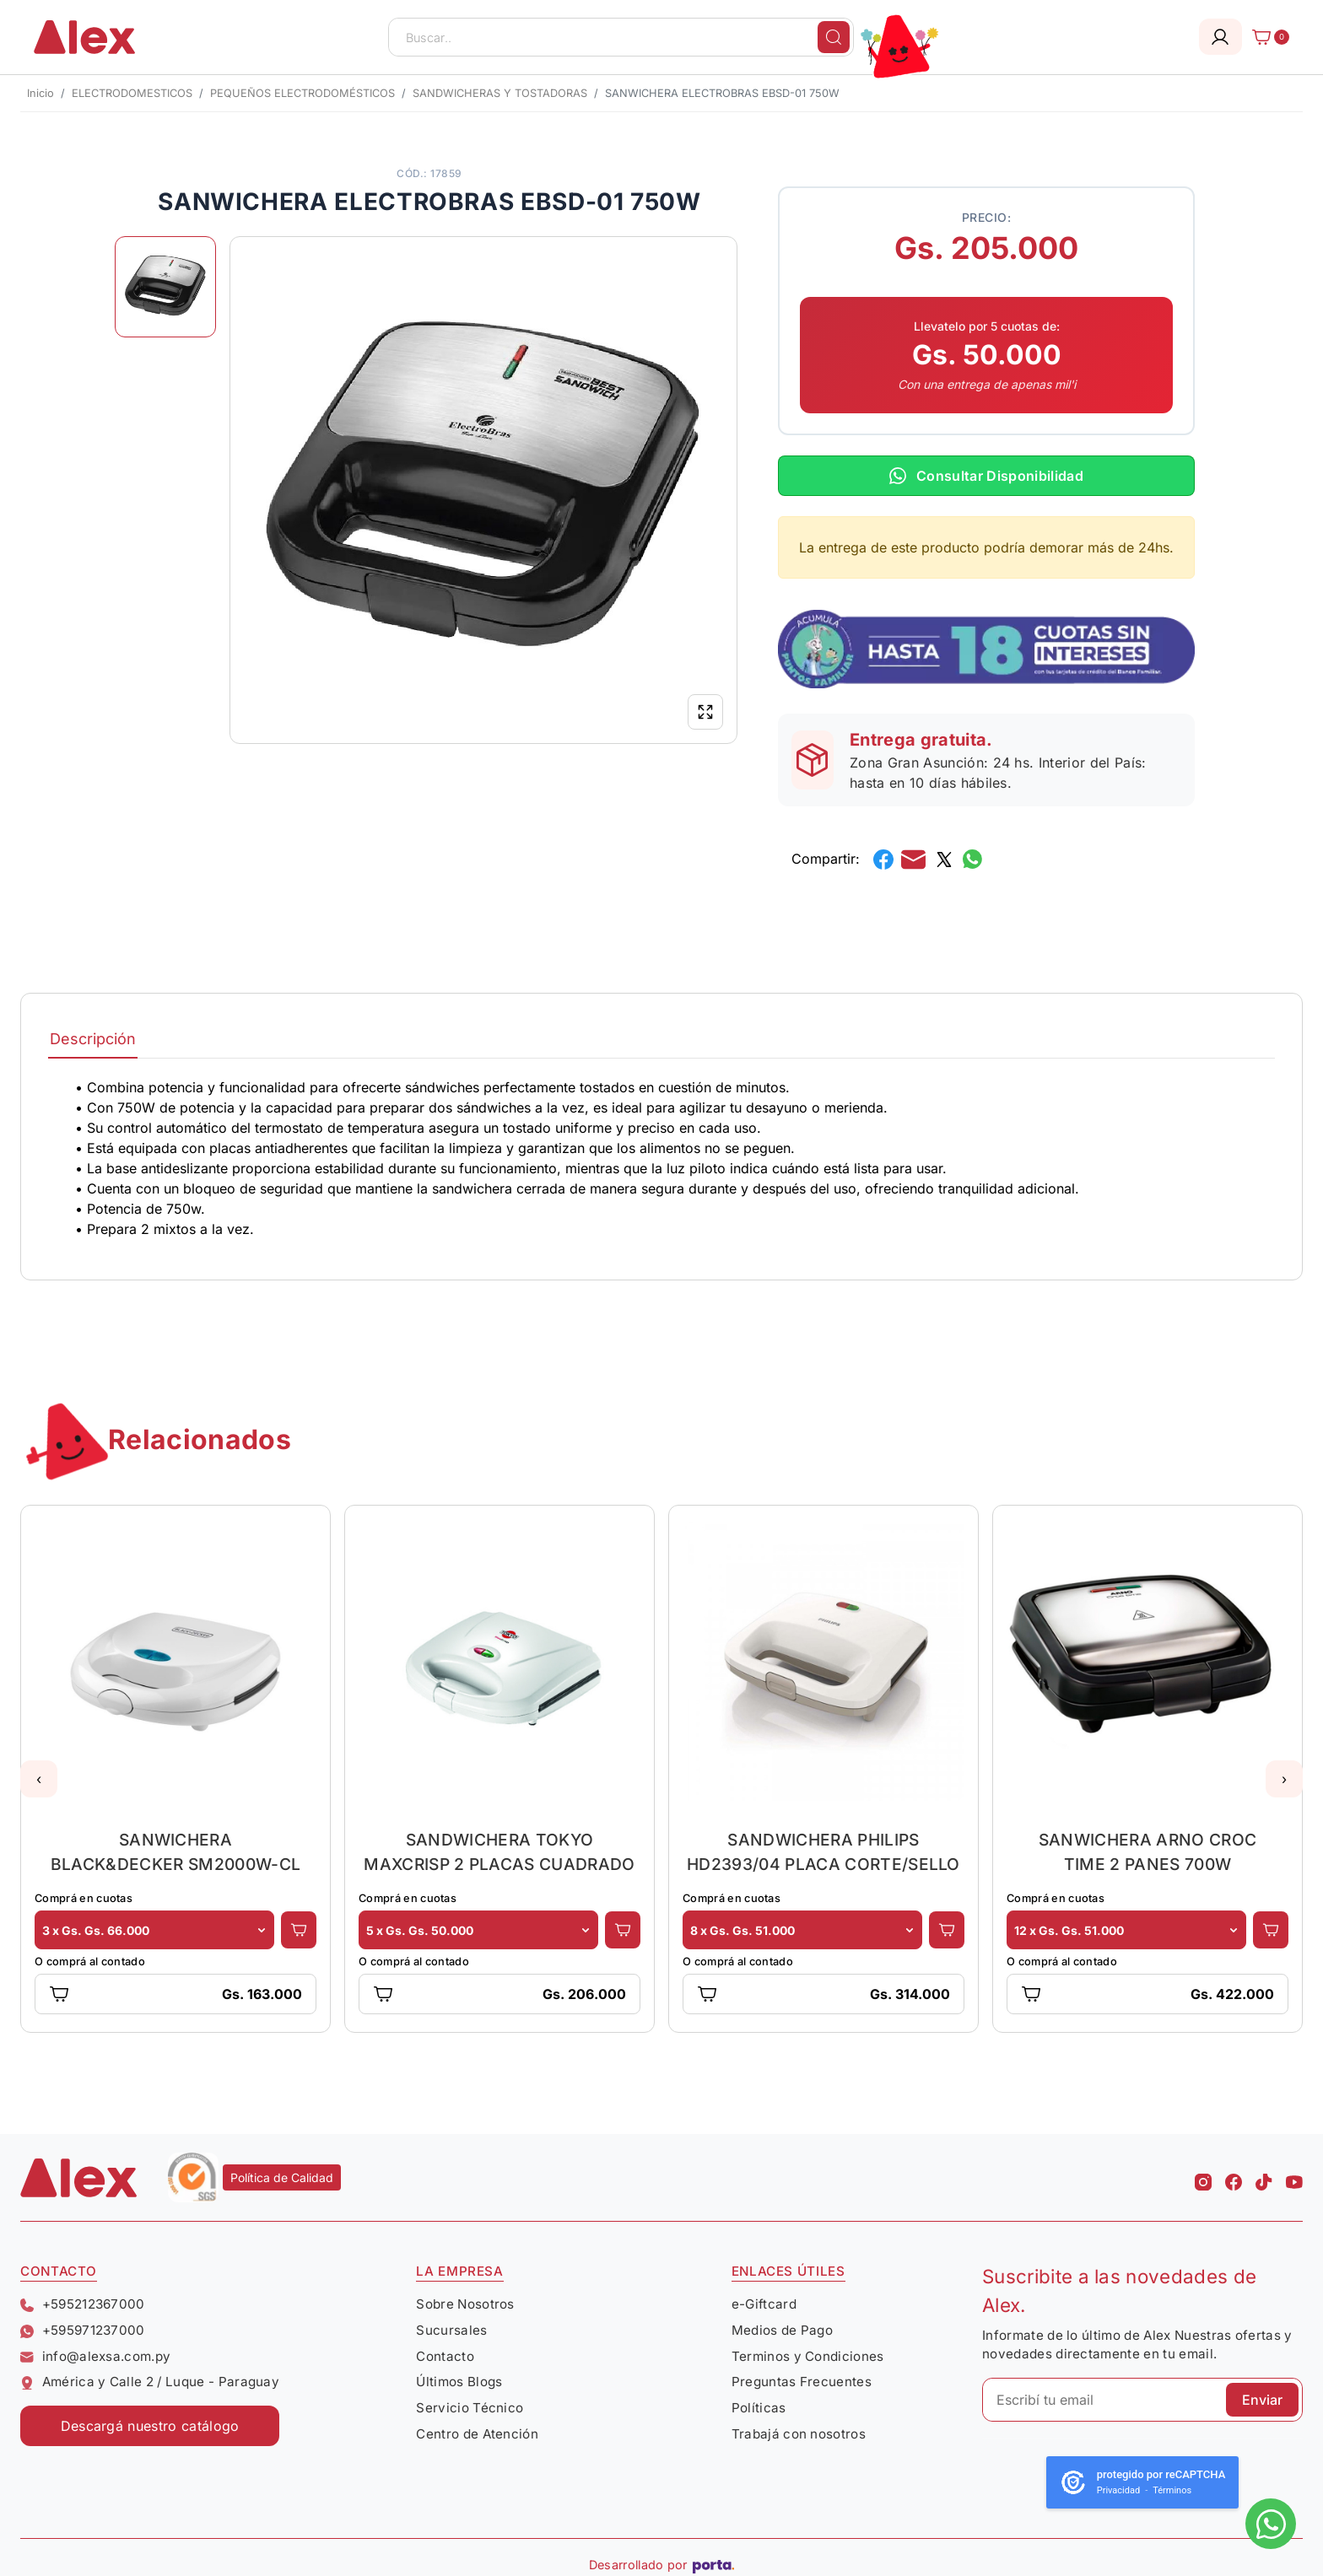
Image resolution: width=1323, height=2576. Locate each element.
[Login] (1220, 37)
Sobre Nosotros (465, 2304)
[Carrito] (1265, 37)
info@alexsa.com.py (95, 2356)
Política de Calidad (281, 2177)
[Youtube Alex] (1294, 2177)
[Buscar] (834, 37)
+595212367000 (82, 2304)
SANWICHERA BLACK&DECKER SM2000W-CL (175, 1852)
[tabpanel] (661, 1158)
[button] (38, 1778)
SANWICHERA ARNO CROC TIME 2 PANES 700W (1147, 1852)
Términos (1172, 2490)
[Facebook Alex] (1233, 2177)
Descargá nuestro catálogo (150, 2425)
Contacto (445, 2356)
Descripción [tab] (93, 1039)
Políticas (759, 2408)
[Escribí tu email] (1142, 2400)
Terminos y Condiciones (808, 2356)
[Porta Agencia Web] (713, 2565)
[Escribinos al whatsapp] (1270, 2523)
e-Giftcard (764, 2304)
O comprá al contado (90, 1961)
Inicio (40, 93)
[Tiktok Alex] (1264, 2177)
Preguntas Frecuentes (802, 2382)
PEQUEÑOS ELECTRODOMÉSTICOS (302, 93)
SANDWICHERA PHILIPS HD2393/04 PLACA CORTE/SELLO (823, 1852)
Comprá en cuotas (83, 1898)
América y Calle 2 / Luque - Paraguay (149, 2382)
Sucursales (451, 2330)
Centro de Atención (477, 2434)
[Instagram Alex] (1203, 2177)
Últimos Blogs (459, 2382)
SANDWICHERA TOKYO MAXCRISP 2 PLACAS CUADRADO (499, 1852)
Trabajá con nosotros (799, 2434)
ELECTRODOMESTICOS (132, 93)
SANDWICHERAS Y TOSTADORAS (500, 93)
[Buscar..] (620, 37)
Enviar (1262, 2399)
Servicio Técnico (469, 2408)
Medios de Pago (782, 2330)
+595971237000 (82, 2330)
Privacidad (1118, 2490)
